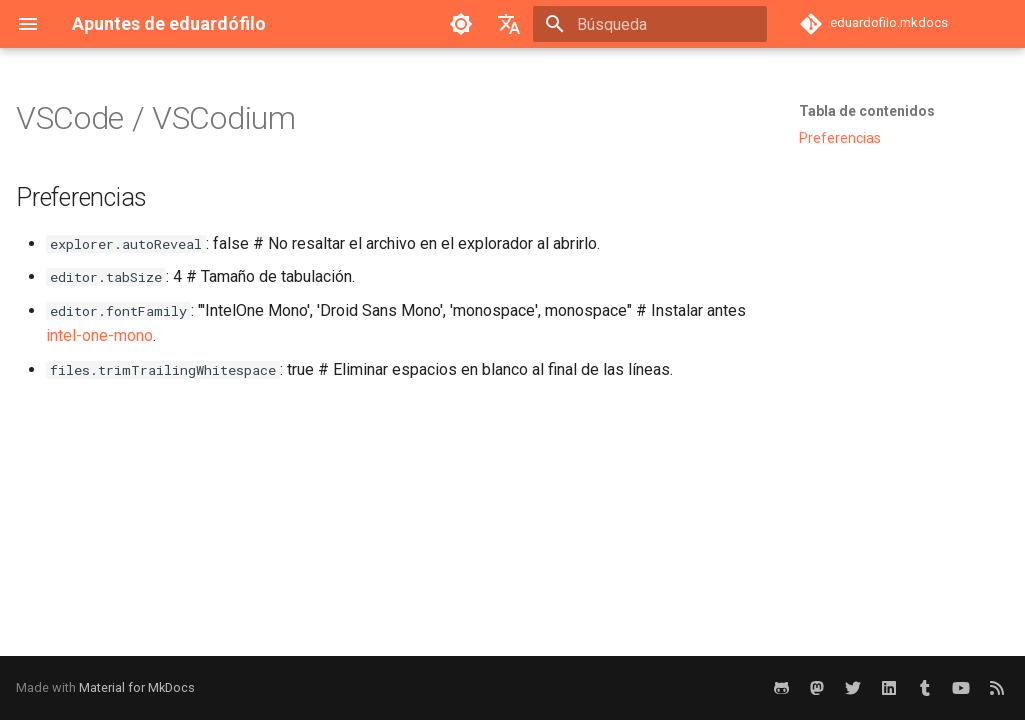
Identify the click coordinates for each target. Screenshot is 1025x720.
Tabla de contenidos (867, 111)
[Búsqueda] (650, 24)
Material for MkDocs (137, 687)
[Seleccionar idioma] (509, 24)
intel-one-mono (99, 335)
